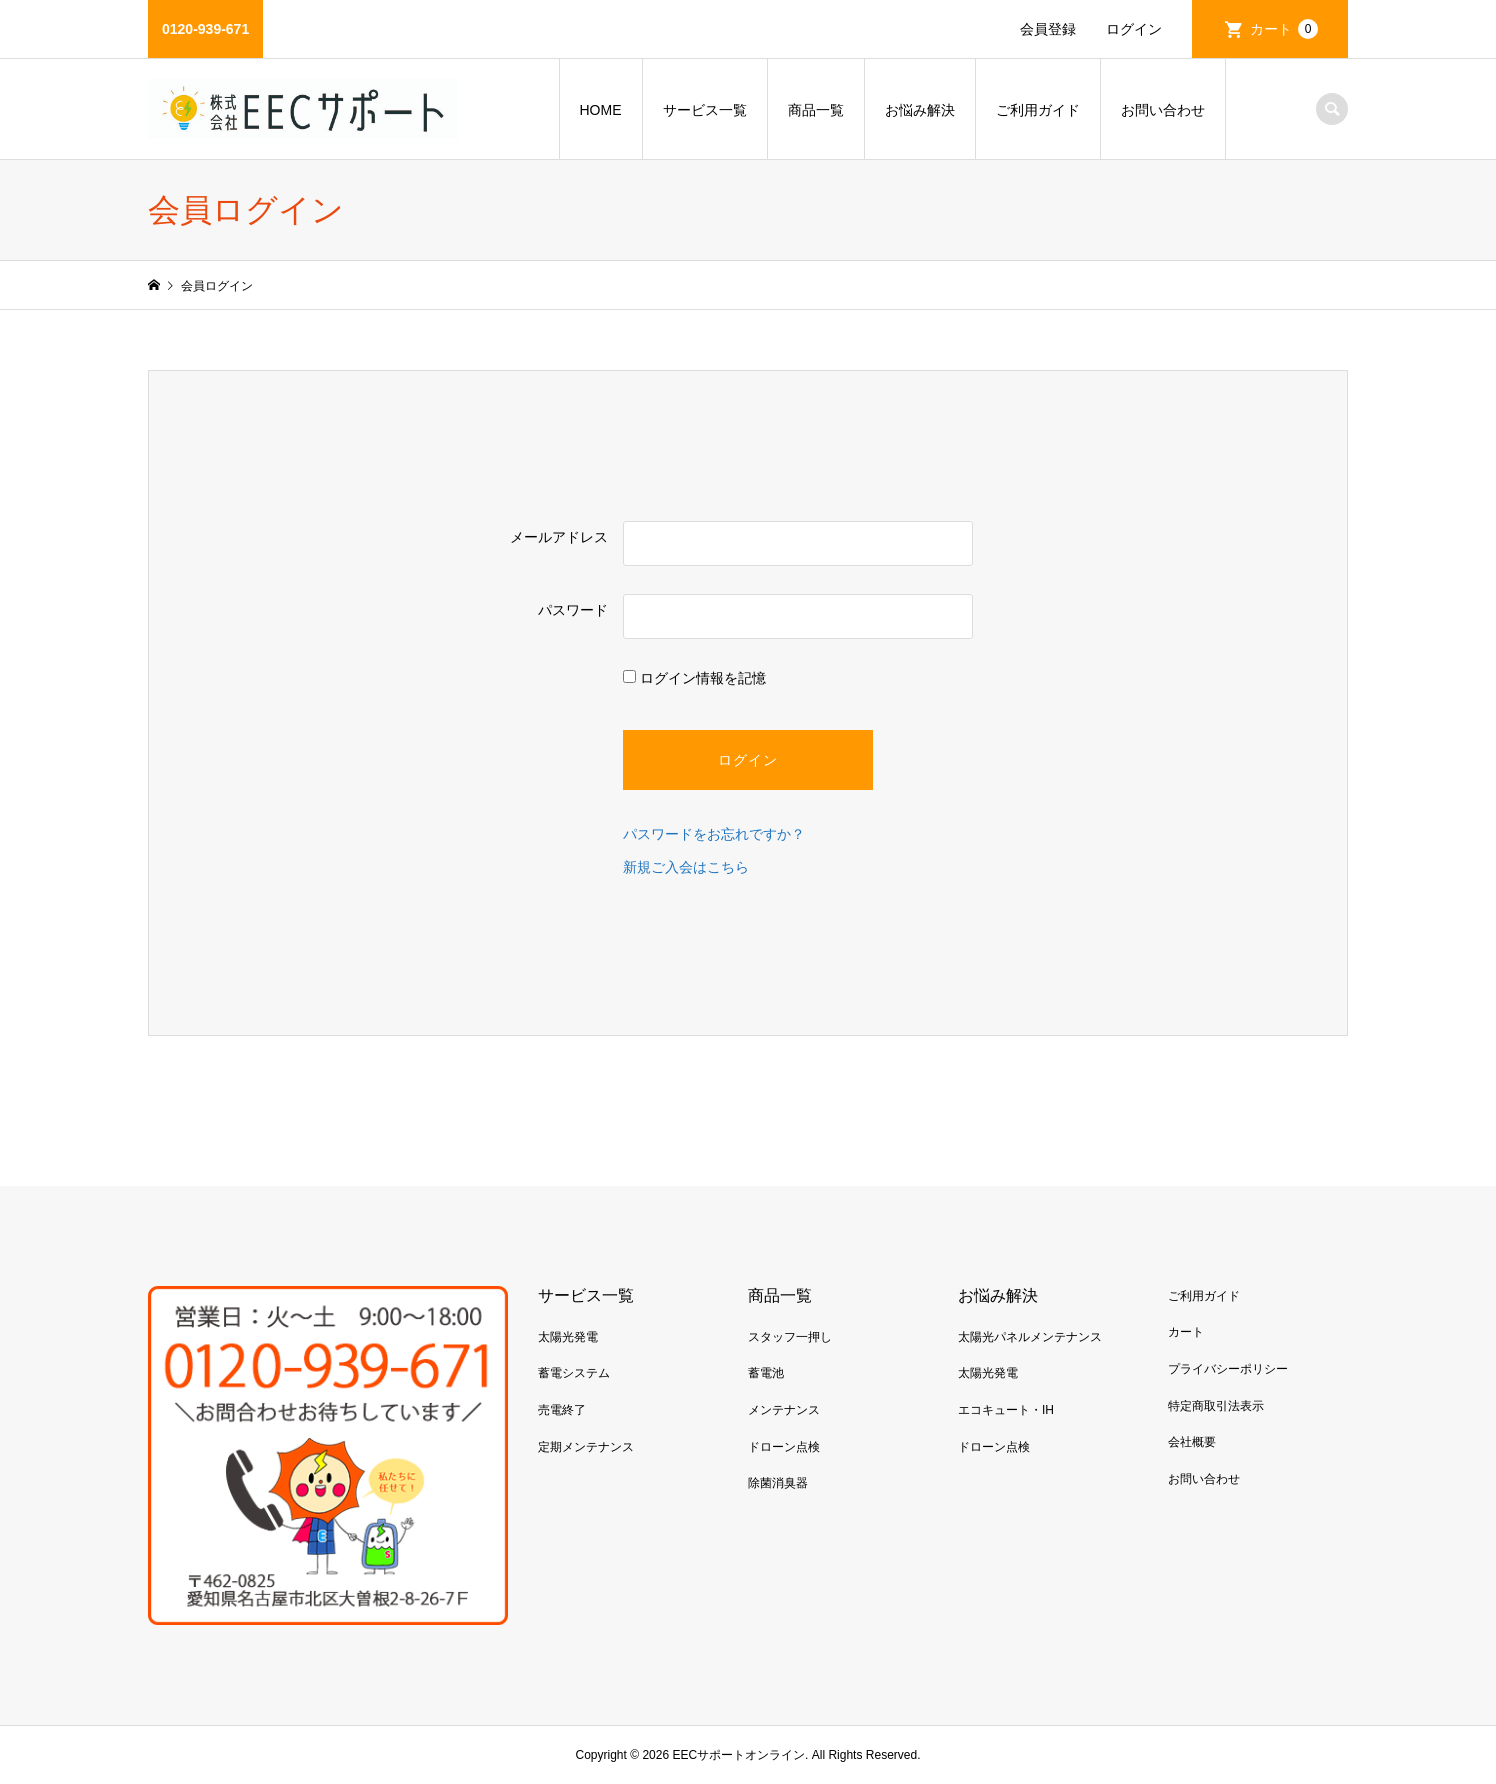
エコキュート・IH (1006, 1410)
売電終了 (562, 1410)
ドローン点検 (784, 1447)
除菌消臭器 (778, 1483)
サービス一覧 (705, 110)
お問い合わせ (1163, 110)
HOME (601, 110)
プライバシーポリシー (1228, 1369)
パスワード (573, 610)
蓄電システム (574, 1373)
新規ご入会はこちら (686, 867)
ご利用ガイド (1038, 110)
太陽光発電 (568, 1337)
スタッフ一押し (790, 1337)
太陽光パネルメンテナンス (1030, 1337)
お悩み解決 (920, 110)
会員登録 (1048, 29)
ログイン (1134, 29)
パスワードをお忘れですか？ (714, 834)
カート (1284, 29)
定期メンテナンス (586, 1447)
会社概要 (1192, 1442)
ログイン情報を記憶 (694, 678)
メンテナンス (784, 1410)
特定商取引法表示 (1216, 1406)
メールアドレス (559, 537)
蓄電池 (766, 1373)
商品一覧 (816, 110)
